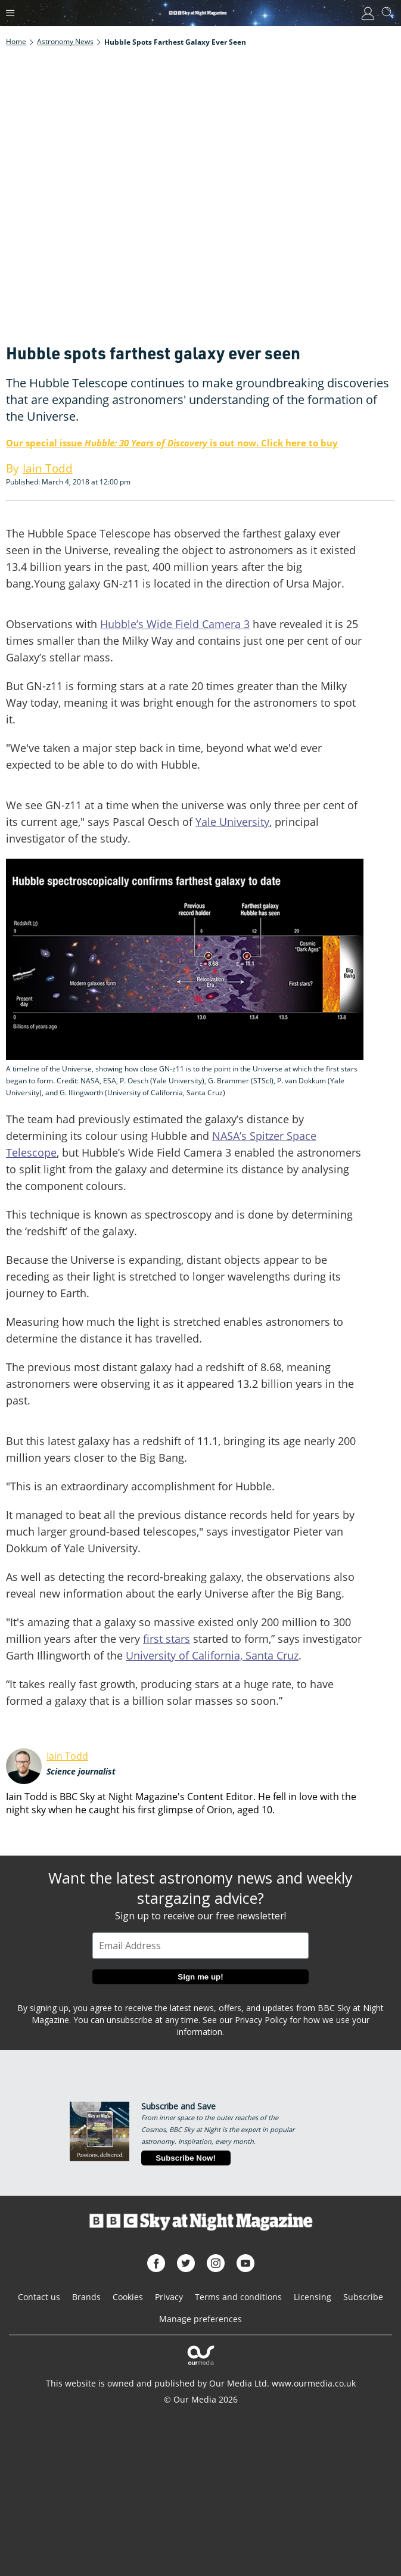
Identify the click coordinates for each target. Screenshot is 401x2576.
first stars (166, 1639)
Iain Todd (67, 1756)
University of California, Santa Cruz (212, 1655)
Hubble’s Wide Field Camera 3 (175, 624)
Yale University (232, 822)
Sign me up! (200, 1976)
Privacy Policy (261, 2019)
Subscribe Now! (186, 2158)
